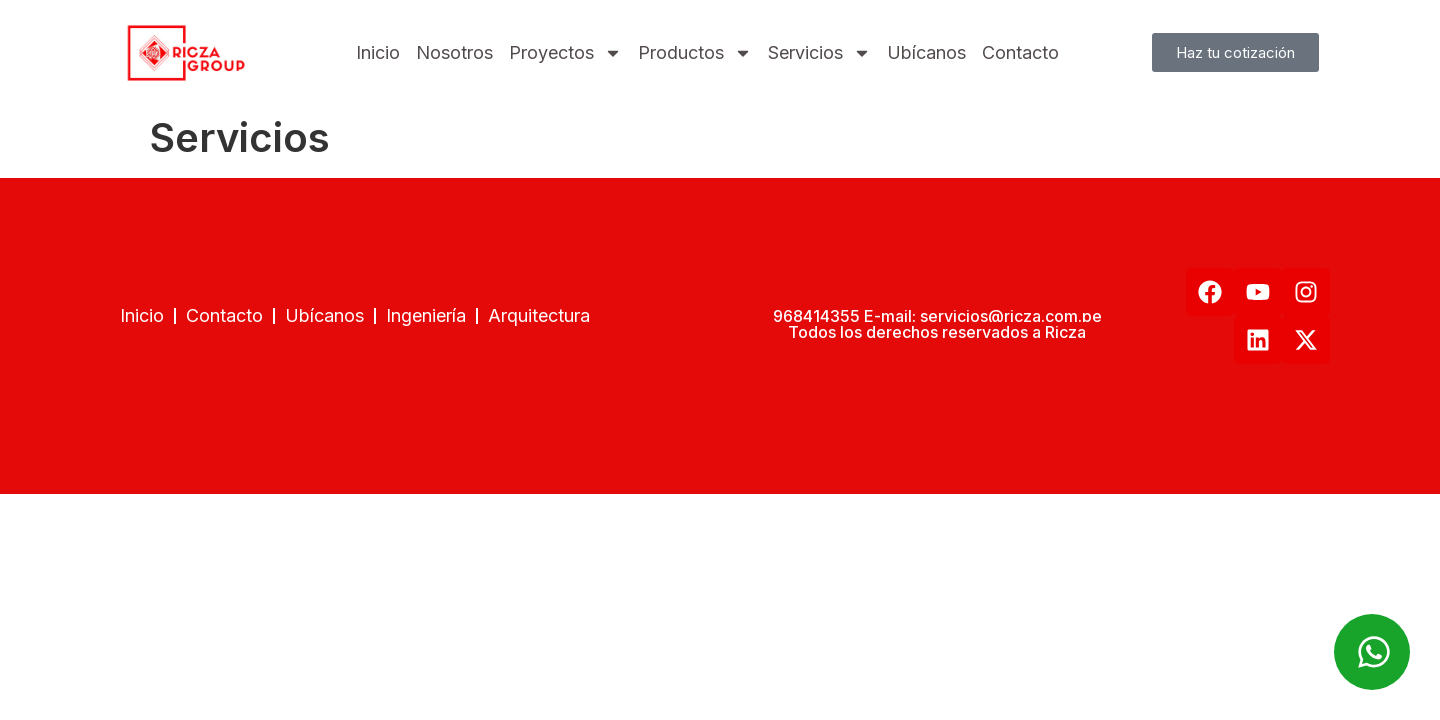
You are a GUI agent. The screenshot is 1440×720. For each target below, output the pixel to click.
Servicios (819, 53)
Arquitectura (539, 315)
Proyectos (565, 53)
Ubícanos (926, 52)
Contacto (1020, 52)
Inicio (378, 52)
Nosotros (454, 52)
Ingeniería (426, 315)
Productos (695, 53)
